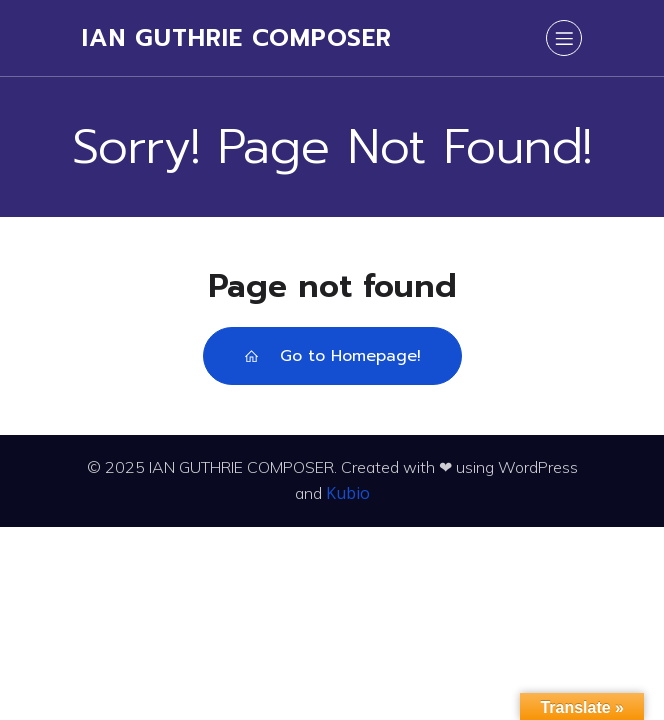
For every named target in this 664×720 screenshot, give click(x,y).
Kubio (348, 493)
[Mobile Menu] (564, 38)
